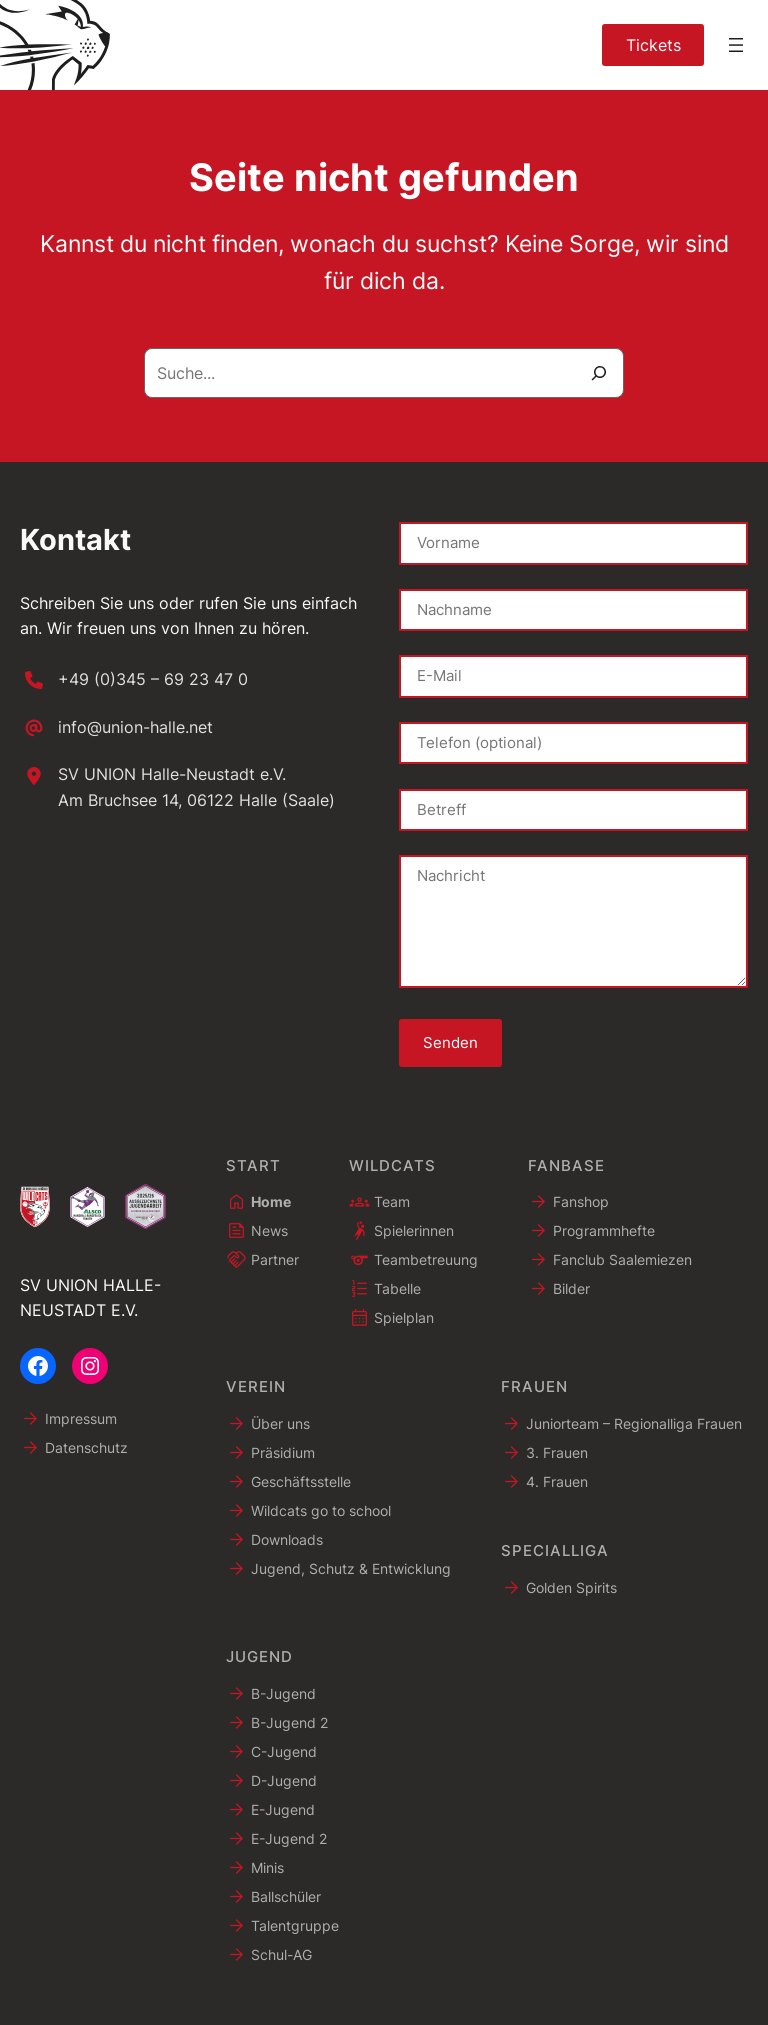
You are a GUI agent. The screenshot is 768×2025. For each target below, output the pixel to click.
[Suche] (599, 373)
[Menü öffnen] (736, 45)
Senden (450, 1042)
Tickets (653, 45)
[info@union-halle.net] (116, 728)
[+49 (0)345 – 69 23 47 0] (134, 680)
